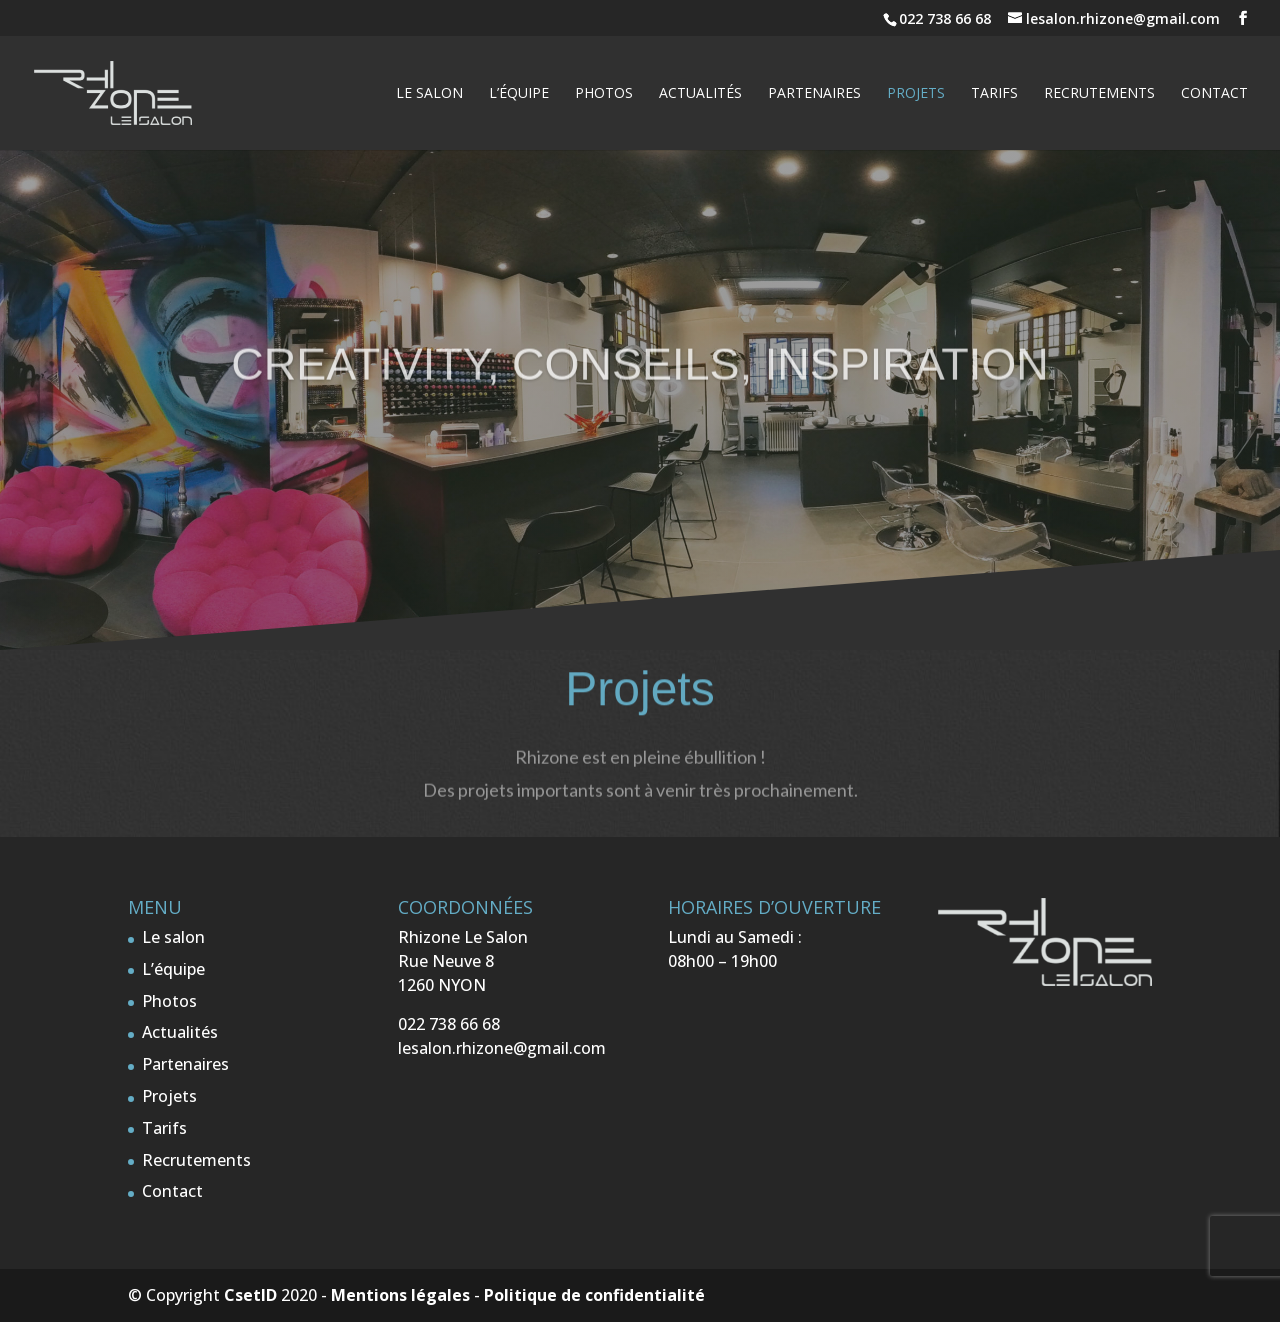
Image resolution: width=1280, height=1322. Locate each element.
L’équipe (519, 94)
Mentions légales (400, 1295)
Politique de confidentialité (594, 1295)
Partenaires (814, 94)
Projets (916, 94)
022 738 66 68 (947, 18)
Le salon (429, 94)
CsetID (250, 1295)
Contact (1214, 94)
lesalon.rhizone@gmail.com (502, 1048)
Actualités (700, 94)
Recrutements (1099, 94)
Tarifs (994, 94)
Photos (604, 94)
